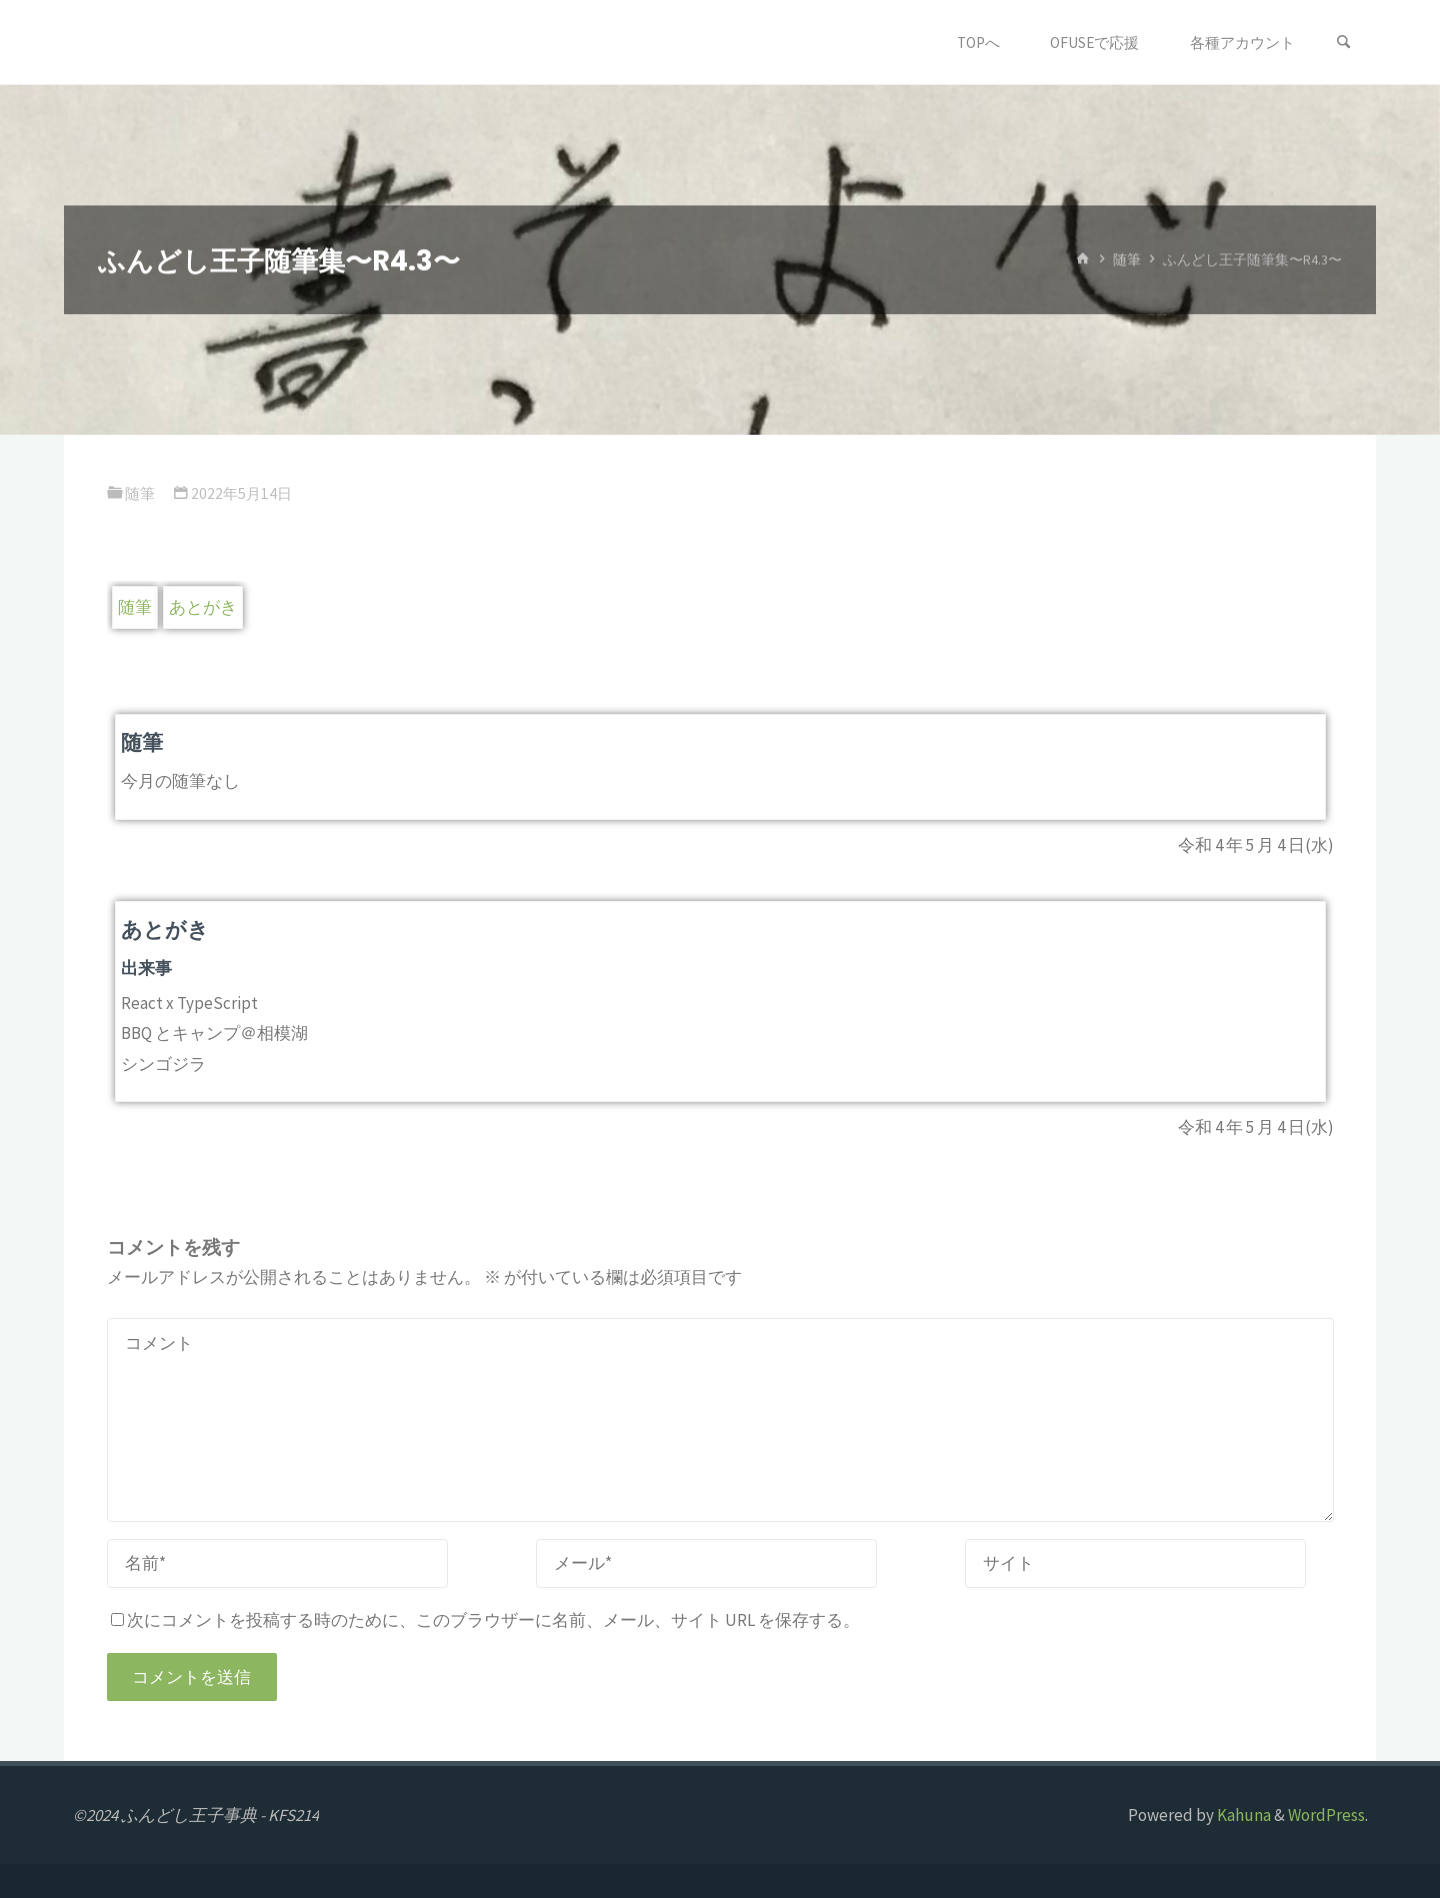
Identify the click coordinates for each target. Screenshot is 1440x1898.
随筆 (1127, 259)
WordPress (1326, 1815)
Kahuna (1242, 1815)
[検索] (1344, 42)
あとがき (203, 607)
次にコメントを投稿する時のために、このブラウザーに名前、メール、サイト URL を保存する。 (485, 1620)
